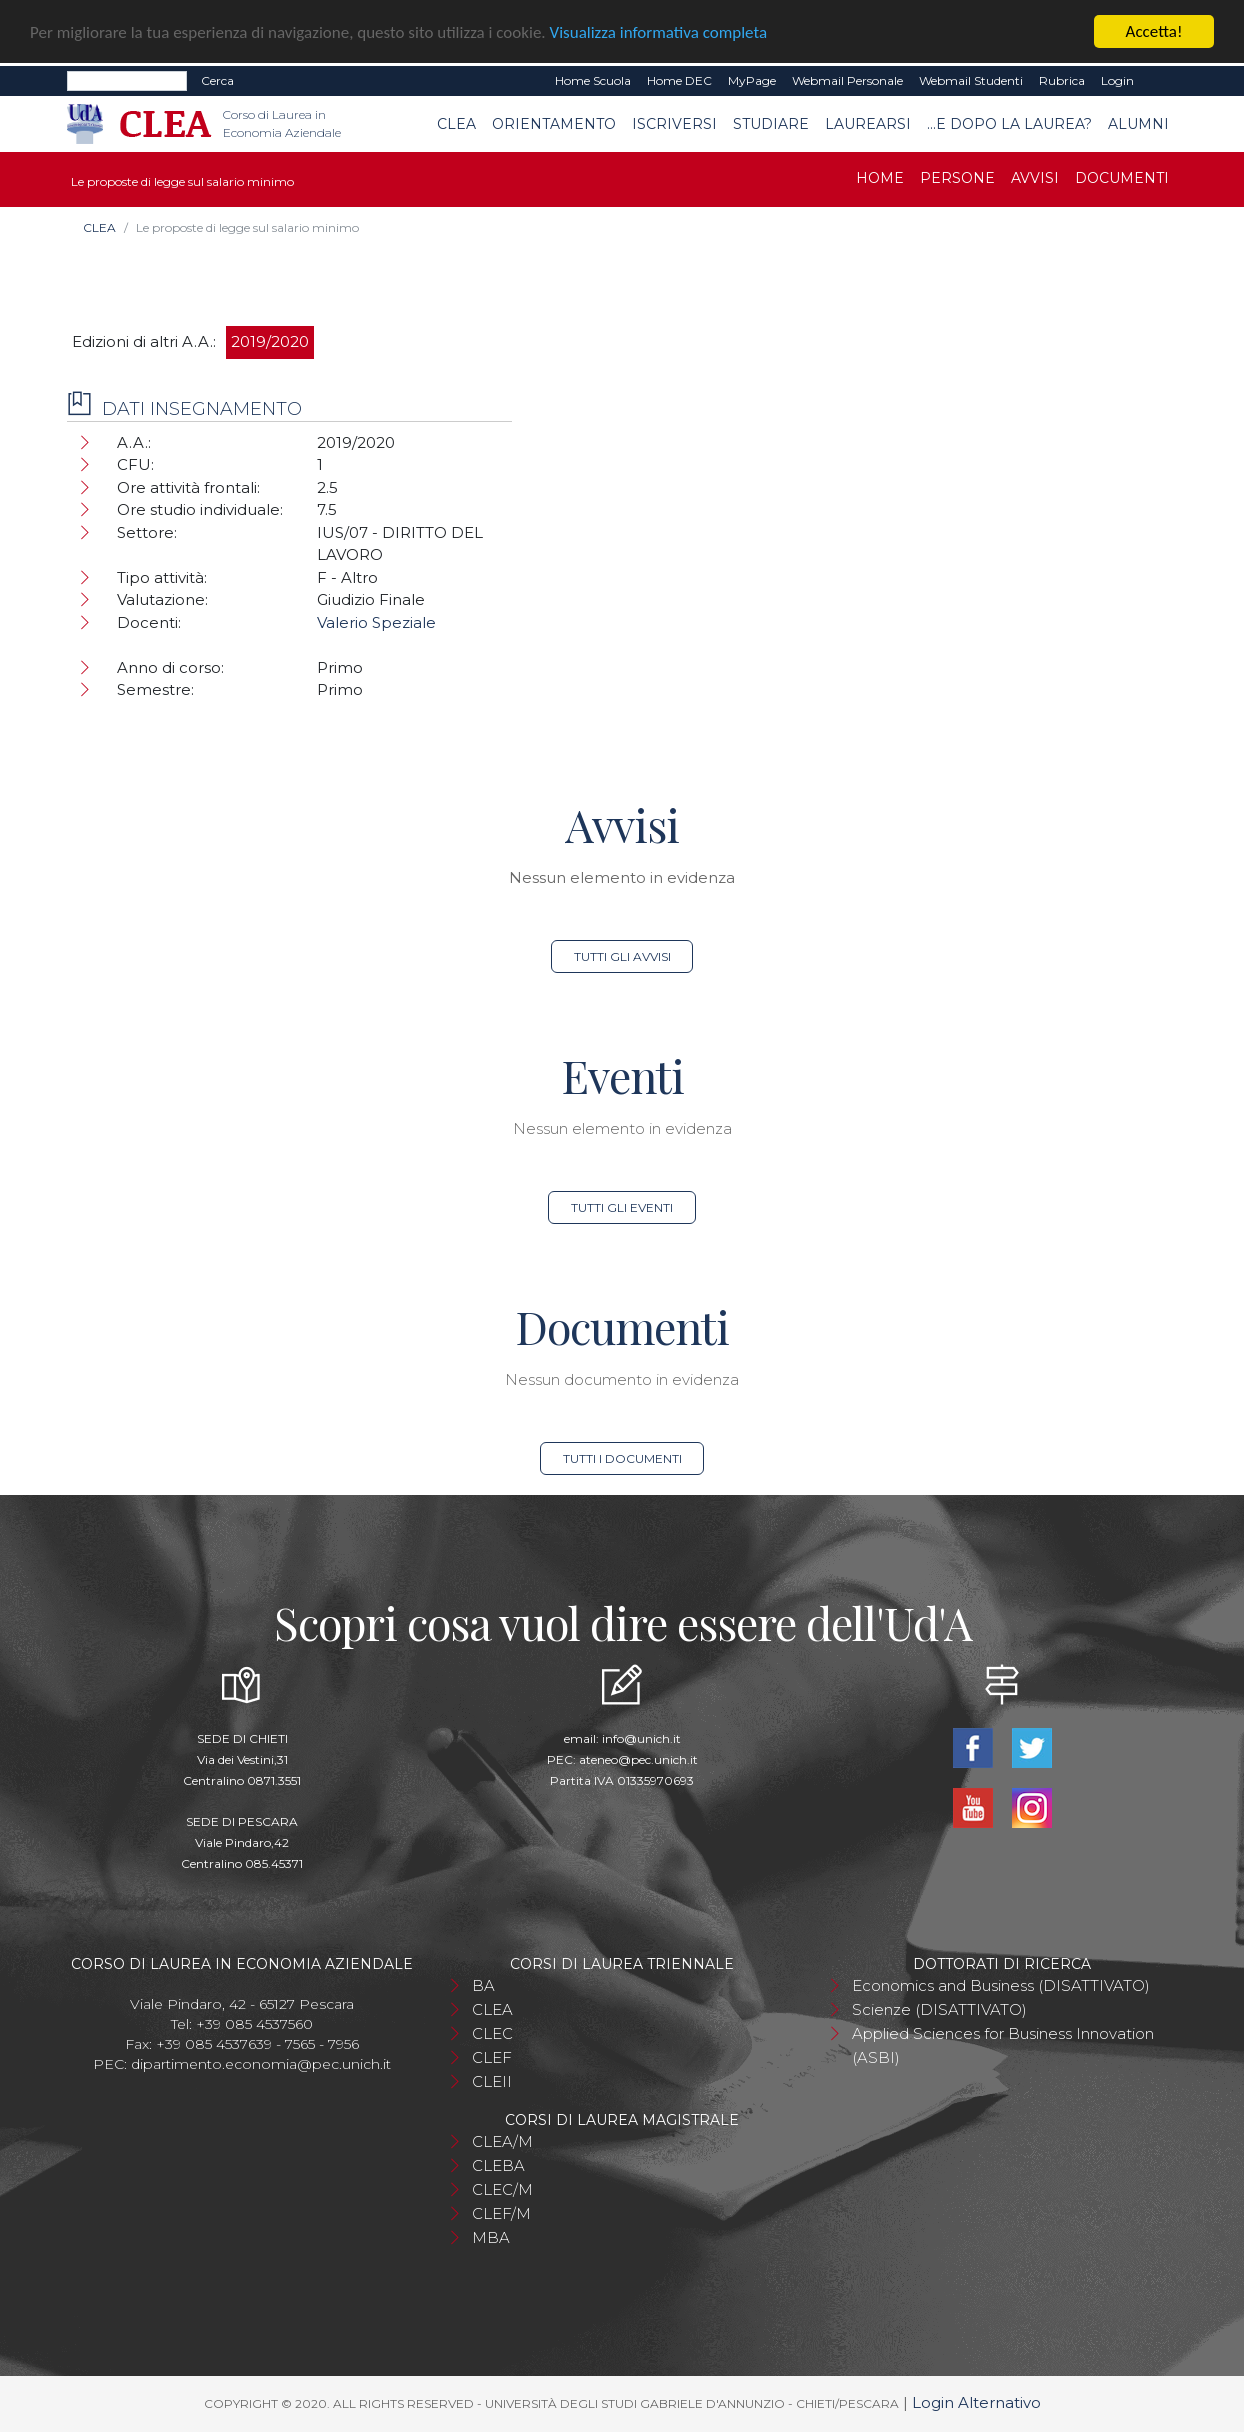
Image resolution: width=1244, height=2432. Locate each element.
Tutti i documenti (622, 1458)
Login (1117, 80)
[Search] (127, 81)
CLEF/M (501, 2213)
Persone (957, 178)
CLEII (492, 2081)
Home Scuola (593, 80)
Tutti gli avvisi (622, 956)
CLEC (492, 2033)
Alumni (1138, 124)
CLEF (492, 2057)
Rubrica (1062, 80)
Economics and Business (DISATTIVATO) (1001, 1985)
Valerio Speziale (376, 622)
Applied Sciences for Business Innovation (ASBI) (1003, 2045)
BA (483, 1985)
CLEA (456, 124)
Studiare (771, 124)
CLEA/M (502, 2141)
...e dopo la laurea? (1009, 124)
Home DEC (679, 80)
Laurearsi (868, 124)
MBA (491, 2237)
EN (1159, 81)
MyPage (752, 80)
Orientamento (554, 124)
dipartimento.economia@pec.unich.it (261, 2064)
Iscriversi (674, 124)
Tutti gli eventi (622, 1207)
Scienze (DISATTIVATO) (939, 2009)
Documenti (1122, 178)
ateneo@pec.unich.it (638, 1759)
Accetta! (1154, 31)
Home (880, 178)
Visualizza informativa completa (659, 31)
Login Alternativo (976, 2402)
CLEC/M (502, 2189)
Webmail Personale (847, 80)
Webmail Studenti (971, 80)
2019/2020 (270, 341)
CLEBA (498, 2165)
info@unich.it (641, 1738)
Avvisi (1035, 178)
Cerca (217, 80)
